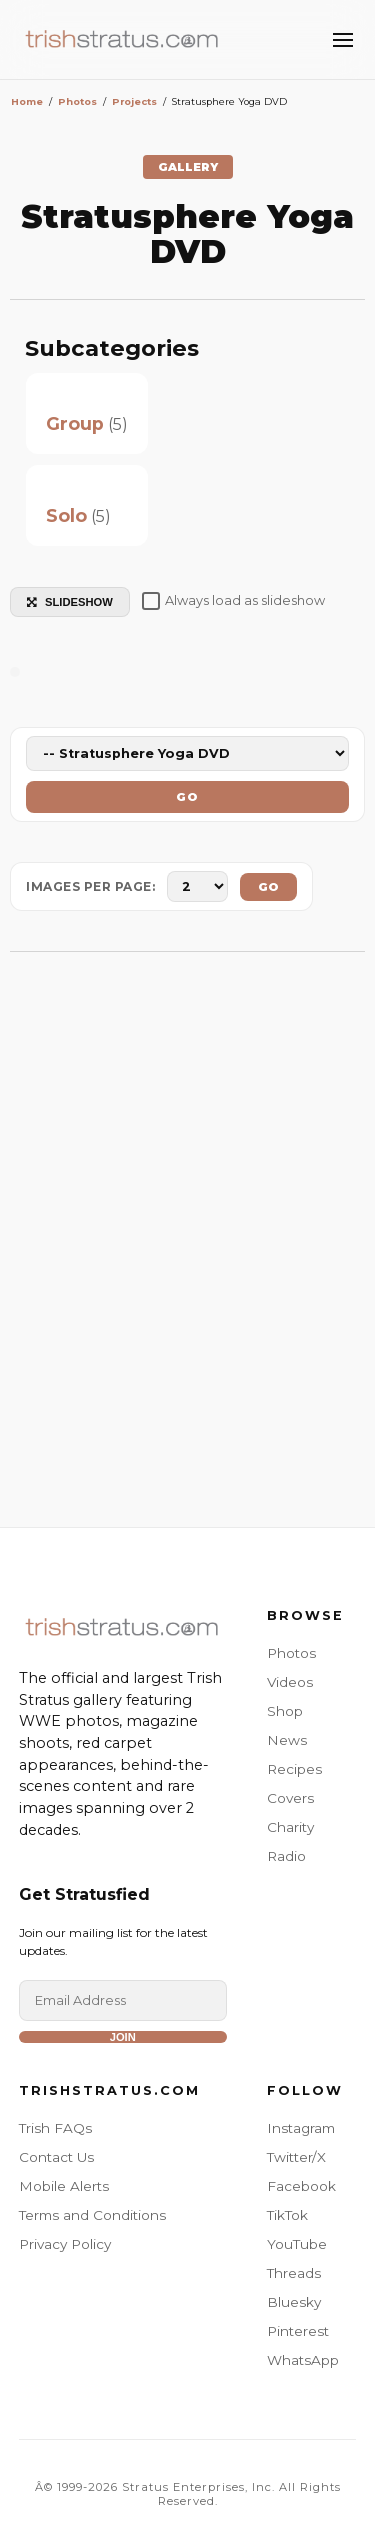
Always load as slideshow (233, 601)
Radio (286, 1856)
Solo (66, 515)
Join (123, 2037)
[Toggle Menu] (343, 40)
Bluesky (294, 2302)
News (287, 1740)
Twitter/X (296, 2157)
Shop (285, 1711)
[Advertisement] (187, 1249)
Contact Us (56, 2157)
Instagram (301, 2128)
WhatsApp (303, 2360)
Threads (294, 2273)
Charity (290, 1827)
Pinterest (298, 2331)
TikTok (287, 2215)
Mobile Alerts (64, 2186)
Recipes (294, 1769)
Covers (290, 1798)
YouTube (297, 2244)
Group (75, 423)
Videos (290, 1682)
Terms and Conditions (92, 2215)
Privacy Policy (65, 2244)
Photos (291, 1653)
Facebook (301, 2186)
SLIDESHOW (70, 602)
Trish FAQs (55, 2128)
